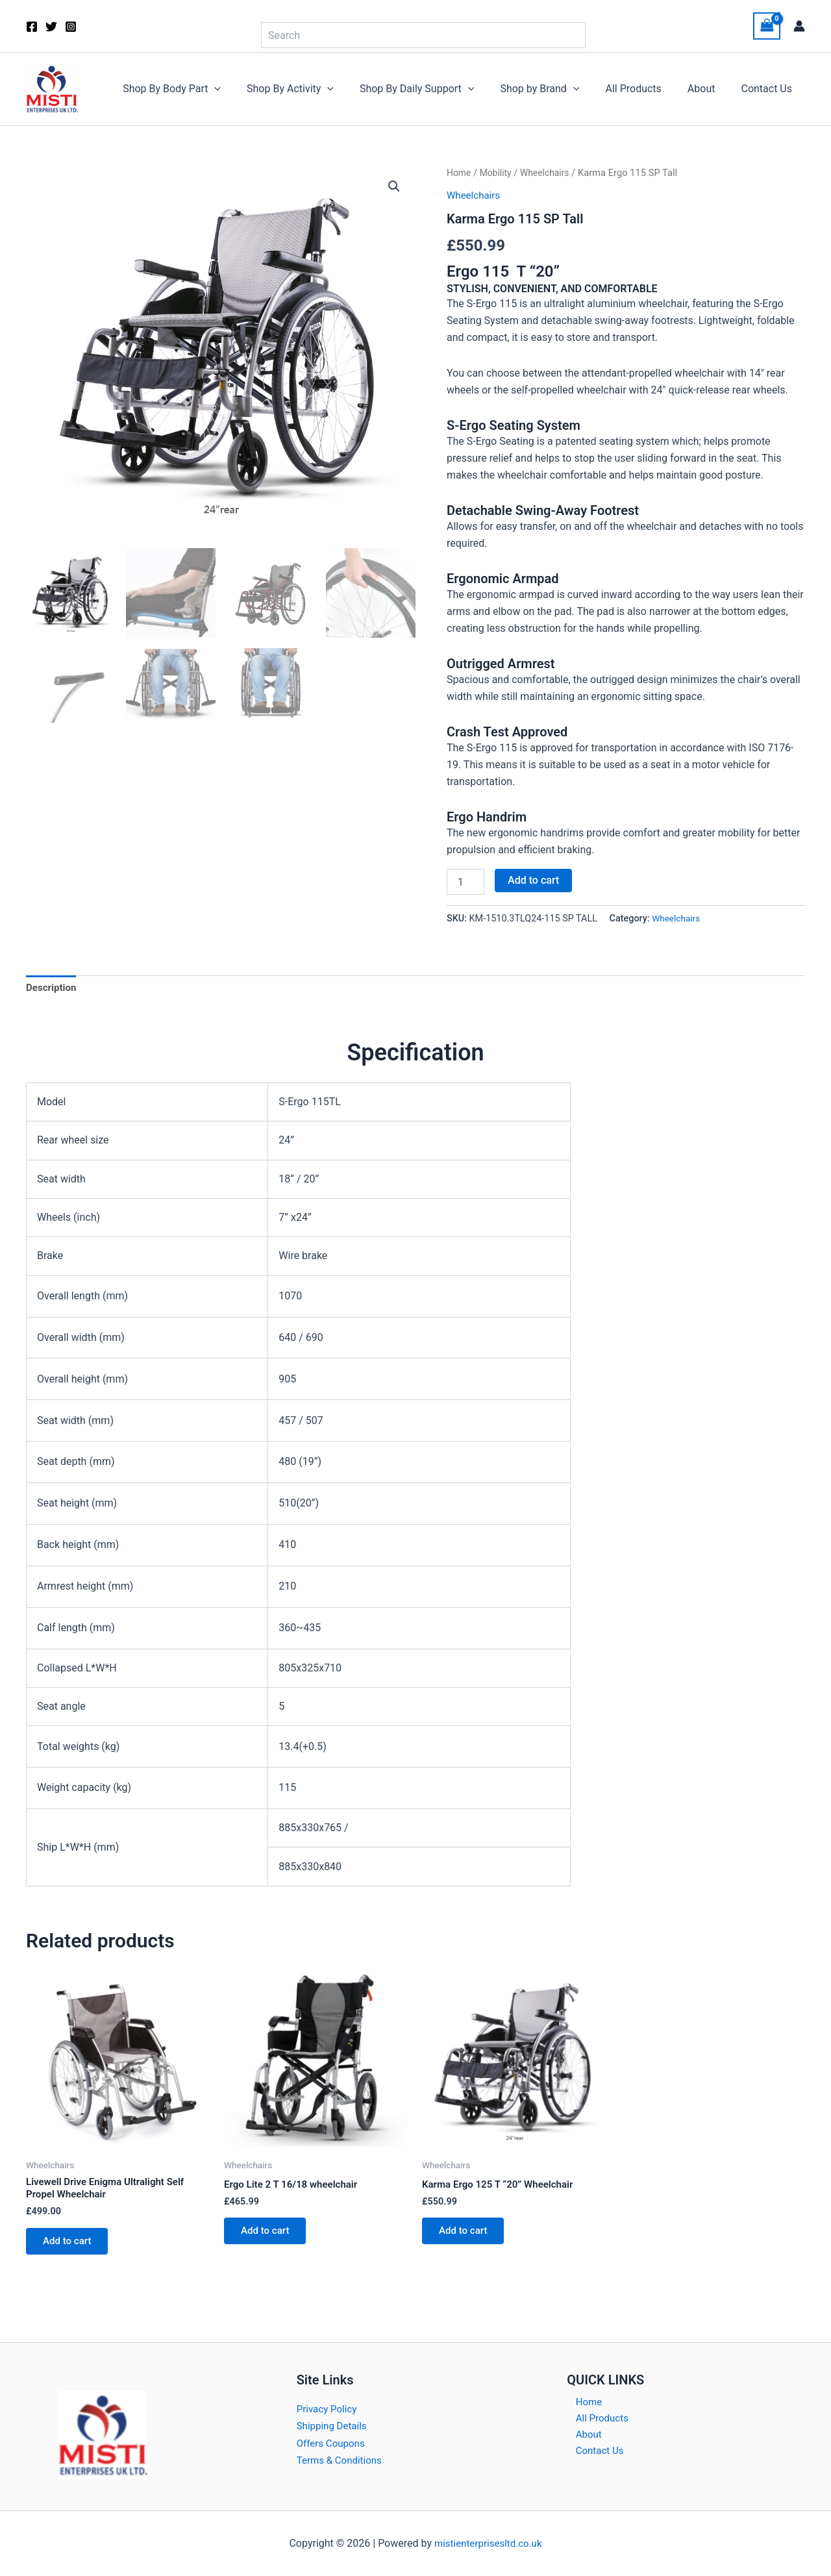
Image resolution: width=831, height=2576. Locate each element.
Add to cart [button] (71, 2246)
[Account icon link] (799, 26)
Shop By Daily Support (440, 89)
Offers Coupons (333, 2443)
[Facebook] (32, 26)
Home (460, 173)
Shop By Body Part (205, 89)
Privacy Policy (329, 2409)
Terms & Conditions (342, 2460)
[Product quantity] (465, 882)
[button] (248, 89)
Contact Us (769, 88)
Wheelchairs (549, 173)
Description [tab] (52, 988)
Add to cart (533, 880)
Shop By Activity (318, 89)
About (709, 88)
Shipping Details (334, 2426)
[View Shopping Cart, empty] (766, 25)
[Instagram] (71, 26)
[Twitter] (51, 26)
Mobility (498, 173)
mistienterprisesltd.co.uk (488, 2543)
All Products (646, 88)
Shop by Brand (557, 89)
